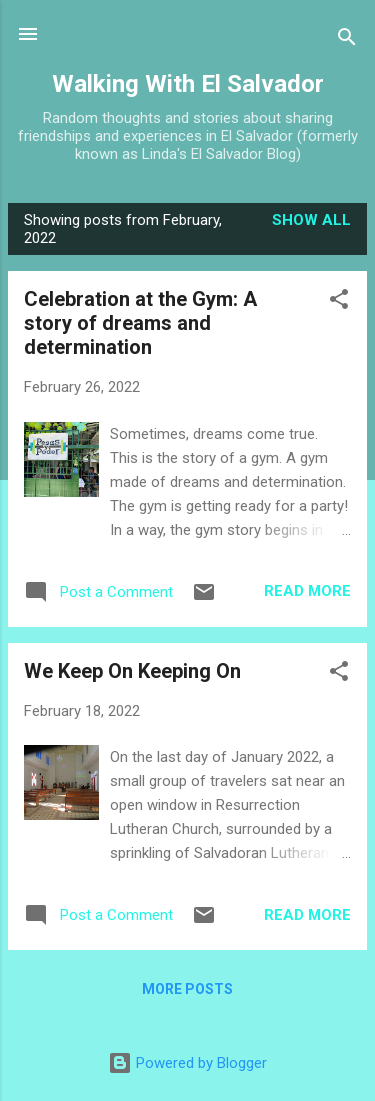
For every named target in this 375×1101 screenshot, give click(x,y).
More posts (187, 989)
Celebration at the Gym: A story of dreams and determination (140, 323)
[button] (339, 302)
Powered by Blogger (187, 1063)
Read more (307, 591)
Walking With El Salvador (188, 84)
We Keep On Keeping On (132, 671)
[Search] (347, 40)
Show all (311, 220)
